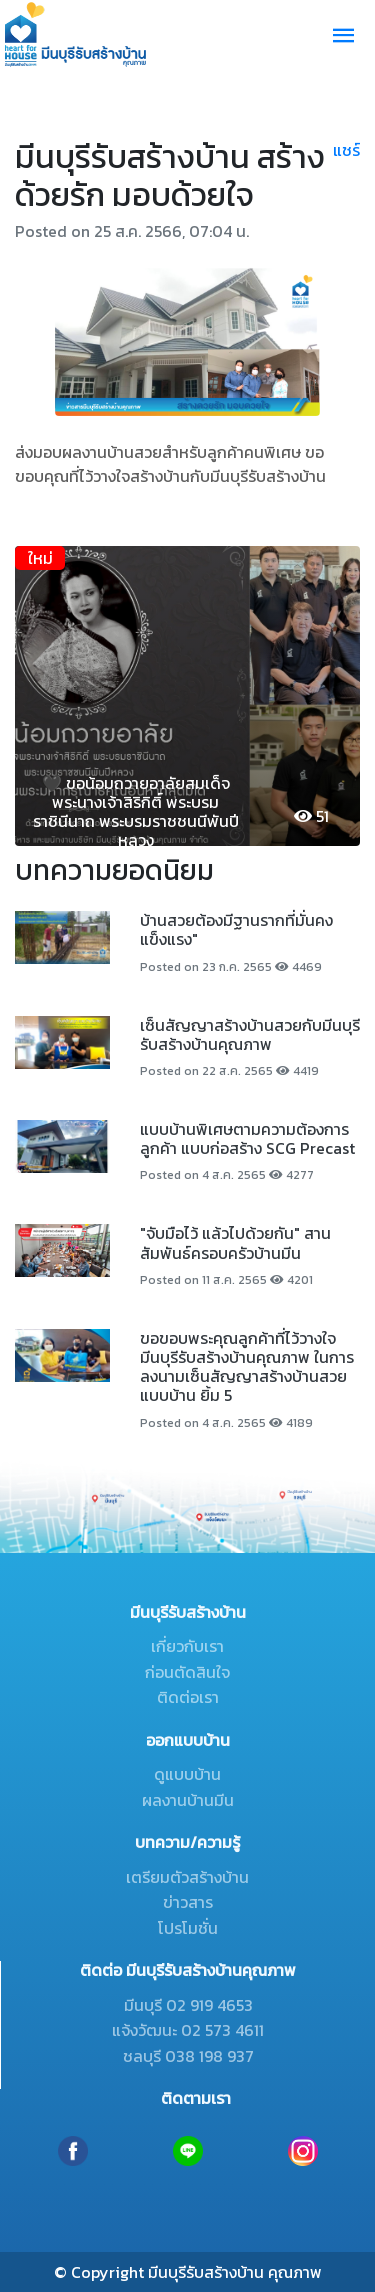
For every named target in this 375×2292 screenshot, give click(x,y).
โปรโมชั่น (188, 1928)
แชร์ (346, 150)
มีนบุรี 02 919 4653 (188, 2005)
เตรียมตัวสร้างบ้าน (187, 1877)
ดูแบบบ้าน (187, 1774)
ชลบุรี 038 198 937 (188, 2056)
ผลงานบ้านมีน (188, 1800)
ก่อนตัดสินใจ (187, 1672)
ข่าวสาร (188, 1902)
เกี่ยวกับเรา (187, 1646)
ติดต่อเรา (188, 1697)
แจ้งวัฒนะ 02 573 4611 (188, 2030)
